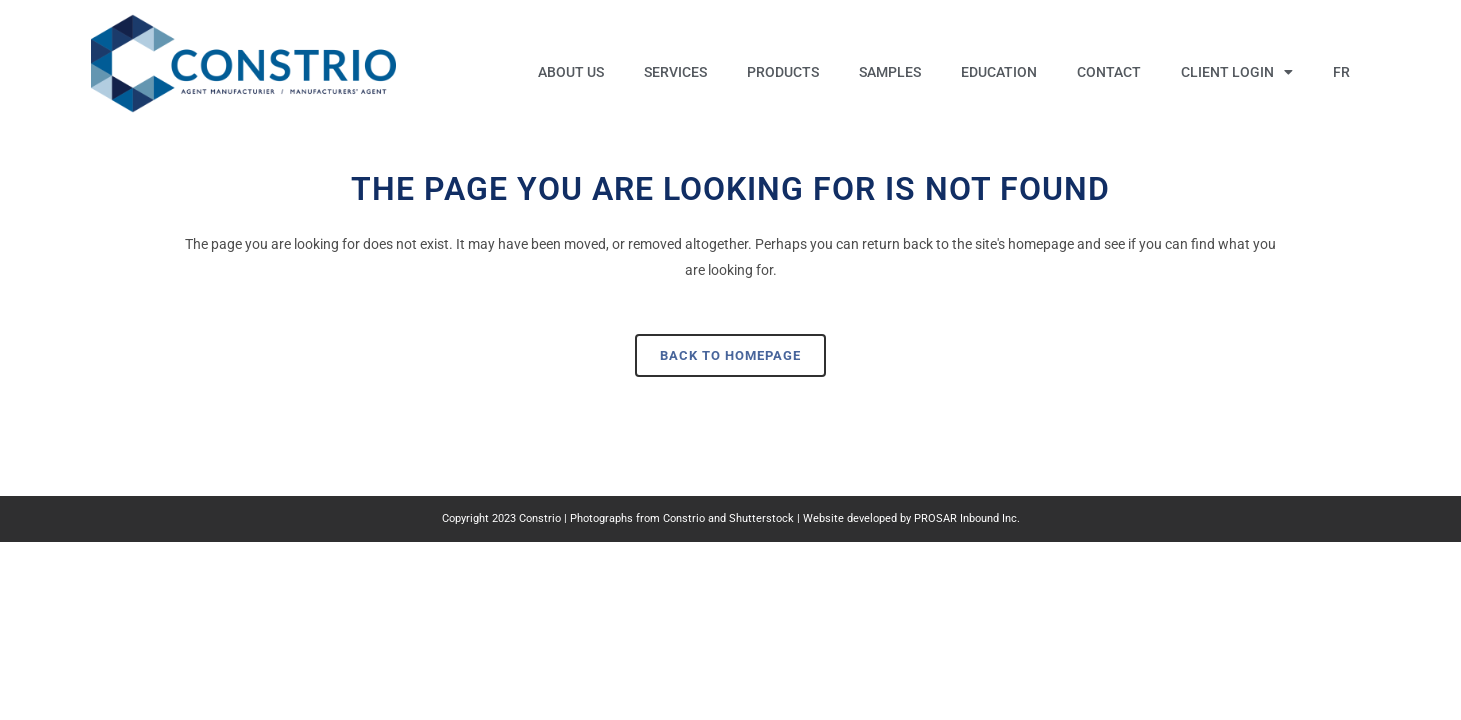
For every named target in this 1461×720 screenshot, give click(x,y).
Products (783, 72)
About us (571, 72)
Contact (1109, 72)
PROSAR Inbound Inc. (967, 518)
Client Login (1237, 72)
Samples (890, 72)
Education (999, 72)
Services (675, 72)
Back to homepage (730, 355)
